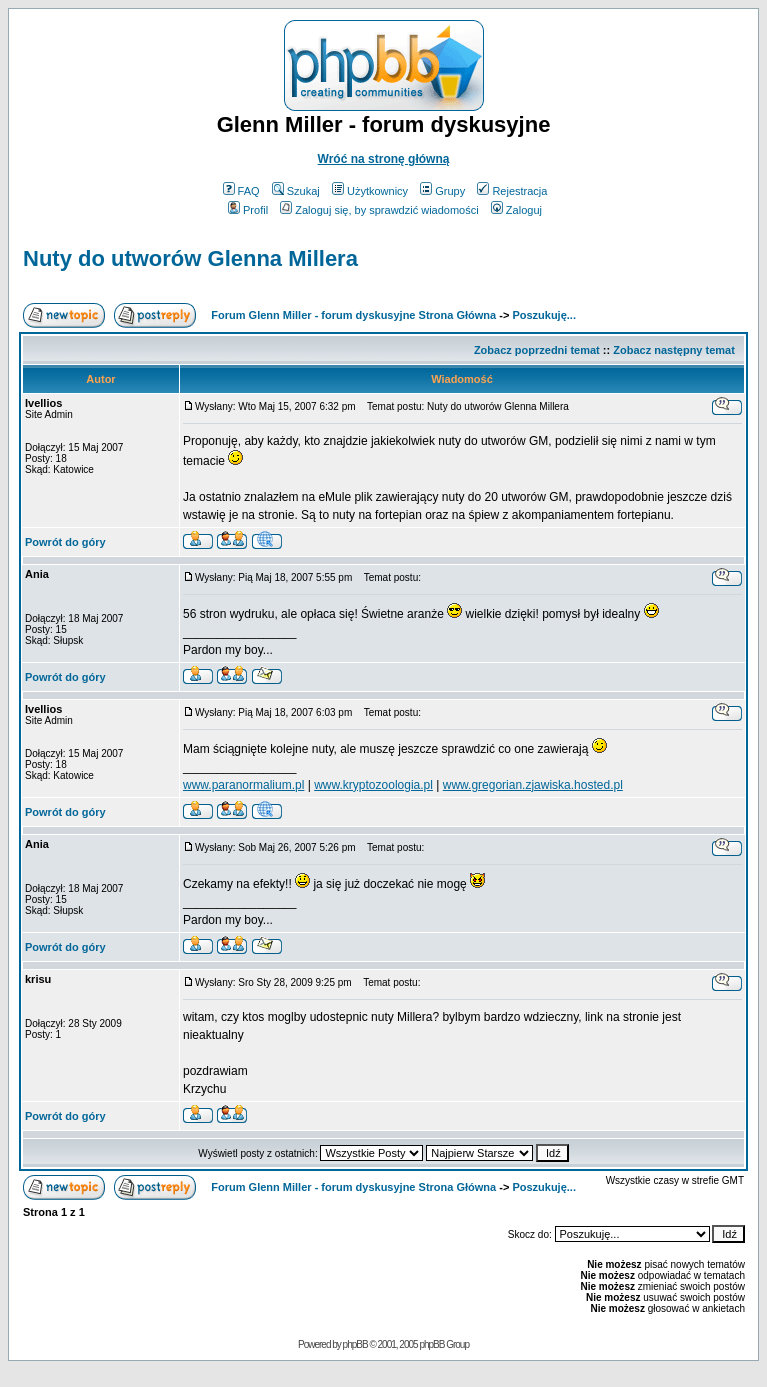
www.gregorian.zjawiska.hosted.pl (533, 785)
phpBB (355, 1344)
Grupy (442, 191)
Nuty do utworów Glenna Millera (190, 258)
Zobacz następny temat (674, 350)
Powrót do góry (65, 542)
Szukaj (296, 191)
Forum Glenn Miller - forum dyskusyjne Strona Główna (353, 315)
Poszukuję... (544, 315)
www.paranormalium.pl (243, 785)
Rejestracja (512, 191)
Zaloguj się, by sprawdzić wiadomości (379, 210)
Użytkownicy (370, 191)
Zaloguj (516, 210)
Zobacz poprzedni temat (537, 350)
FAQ (241, 191)
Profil (248, 210)
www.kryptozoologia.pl (373, 785)
